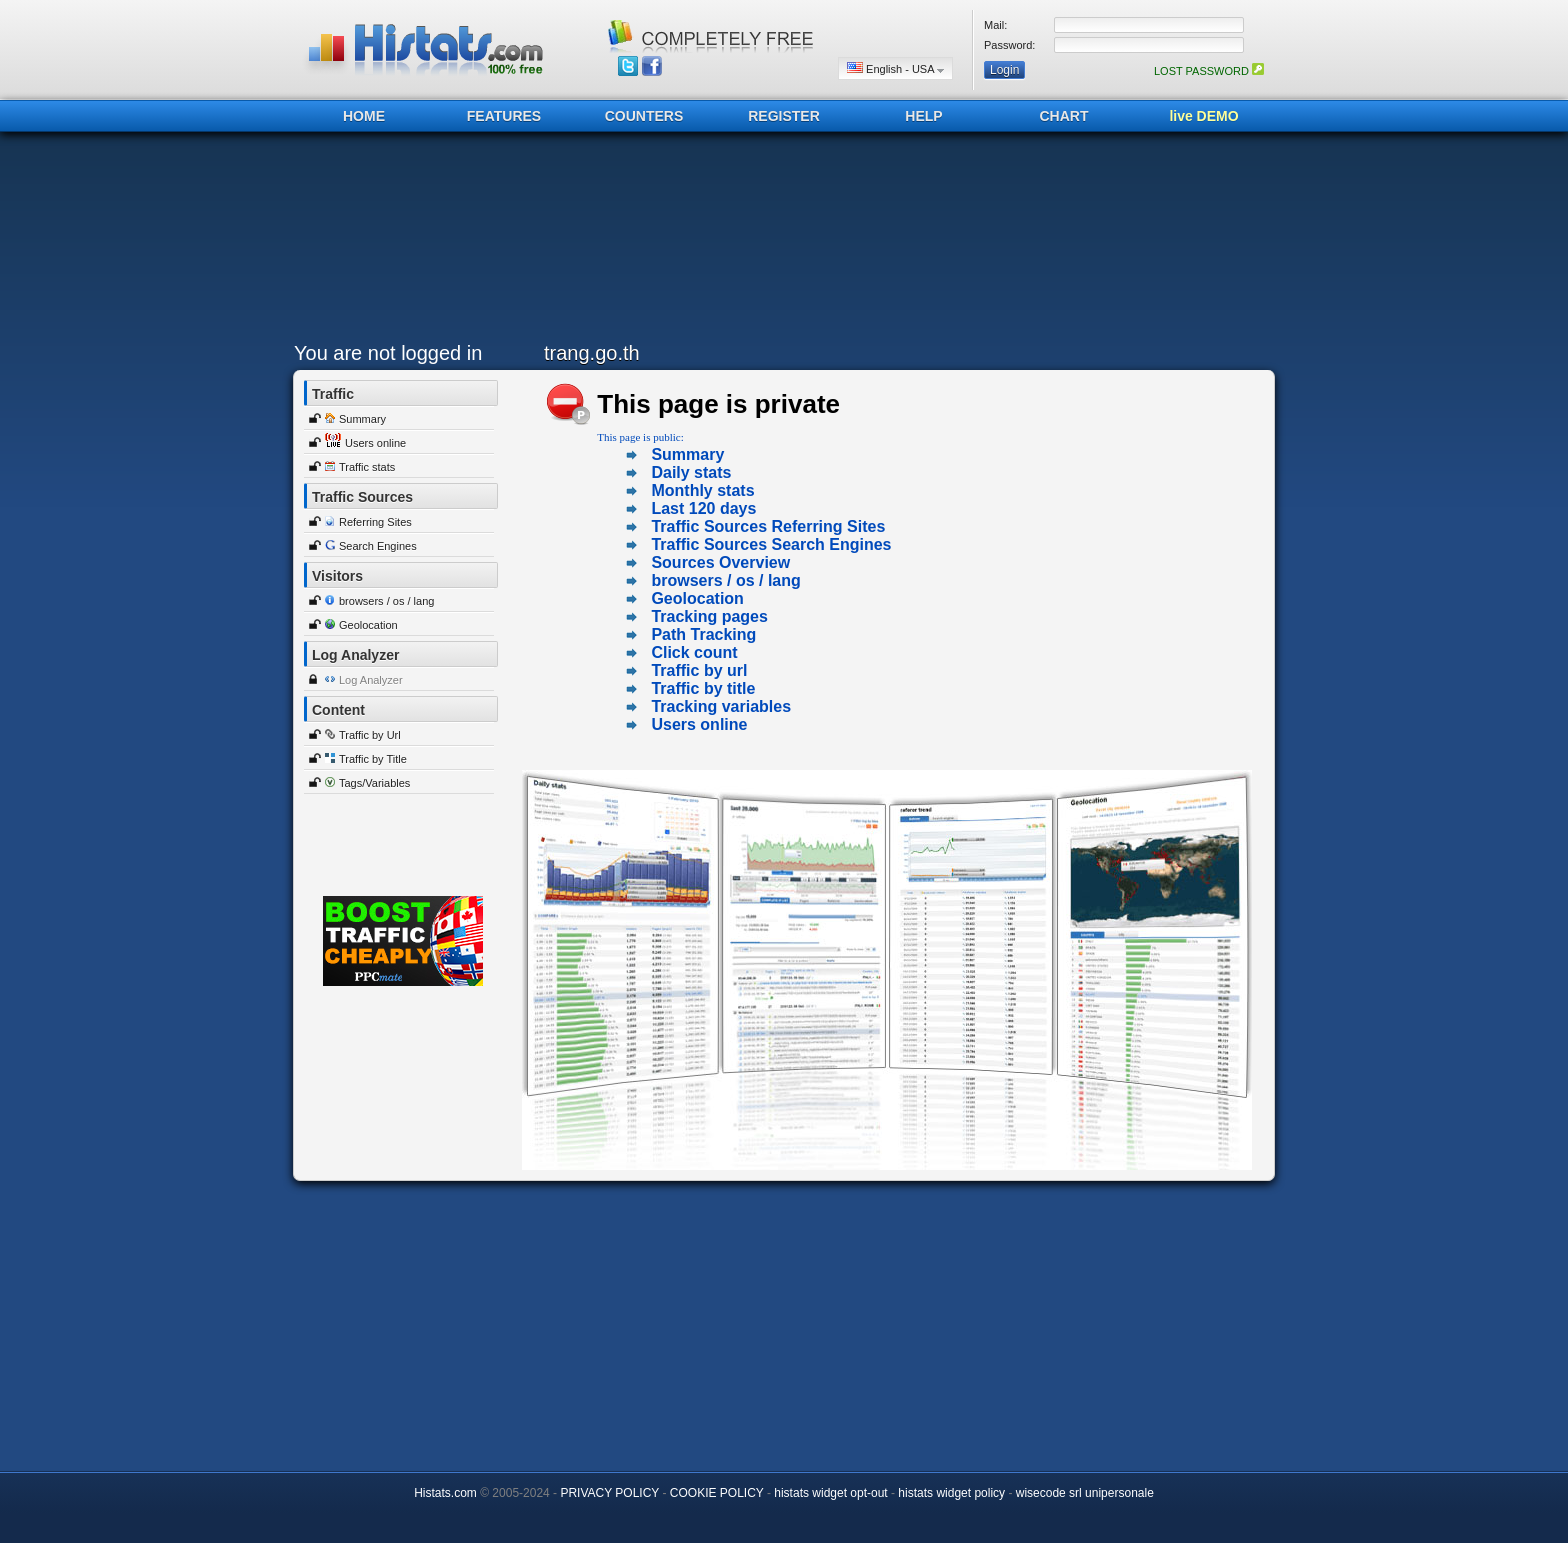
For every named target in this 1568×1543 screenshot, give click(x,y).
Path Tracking (703, 634)
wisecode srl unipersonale (1085, 1493)
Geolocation (368, 625)
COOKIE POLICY (717, 1493)
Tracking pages (709, 616)
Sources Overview (720, 562)
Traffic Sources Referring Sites (768, 526)
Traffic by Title (373, 759)
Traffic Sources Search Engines (771, 544)
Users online (375, 443)
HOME (364, 116)
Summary (362, 419)
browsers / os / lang (386, 601)
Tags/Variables (374, 783)
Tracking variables (721, 706)
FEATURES (504, 116)
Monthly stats (702, 490)
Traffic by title (703, 688)
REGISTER (784, 116)
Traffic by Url (370, 735)
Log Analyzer (371, 680)
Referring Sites (375, 522)
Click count (694, 652)
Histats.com (445, 1493)
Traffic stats (367, 467)
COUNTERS (644, 116)
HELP (923, 116)
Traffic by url (699, 670)
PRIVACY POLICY (609, 1493)
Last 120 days (703, 508)
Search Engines (378, 546)
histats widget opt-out (830, 1493)
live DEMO (1203, 116)
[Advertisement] (779, 242)
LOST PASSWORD (1209, 71)
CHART (1064, 116)
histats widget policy (951, 1493)
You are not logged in (388, 353)
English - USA (895, 68)
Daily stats (691, 472)
